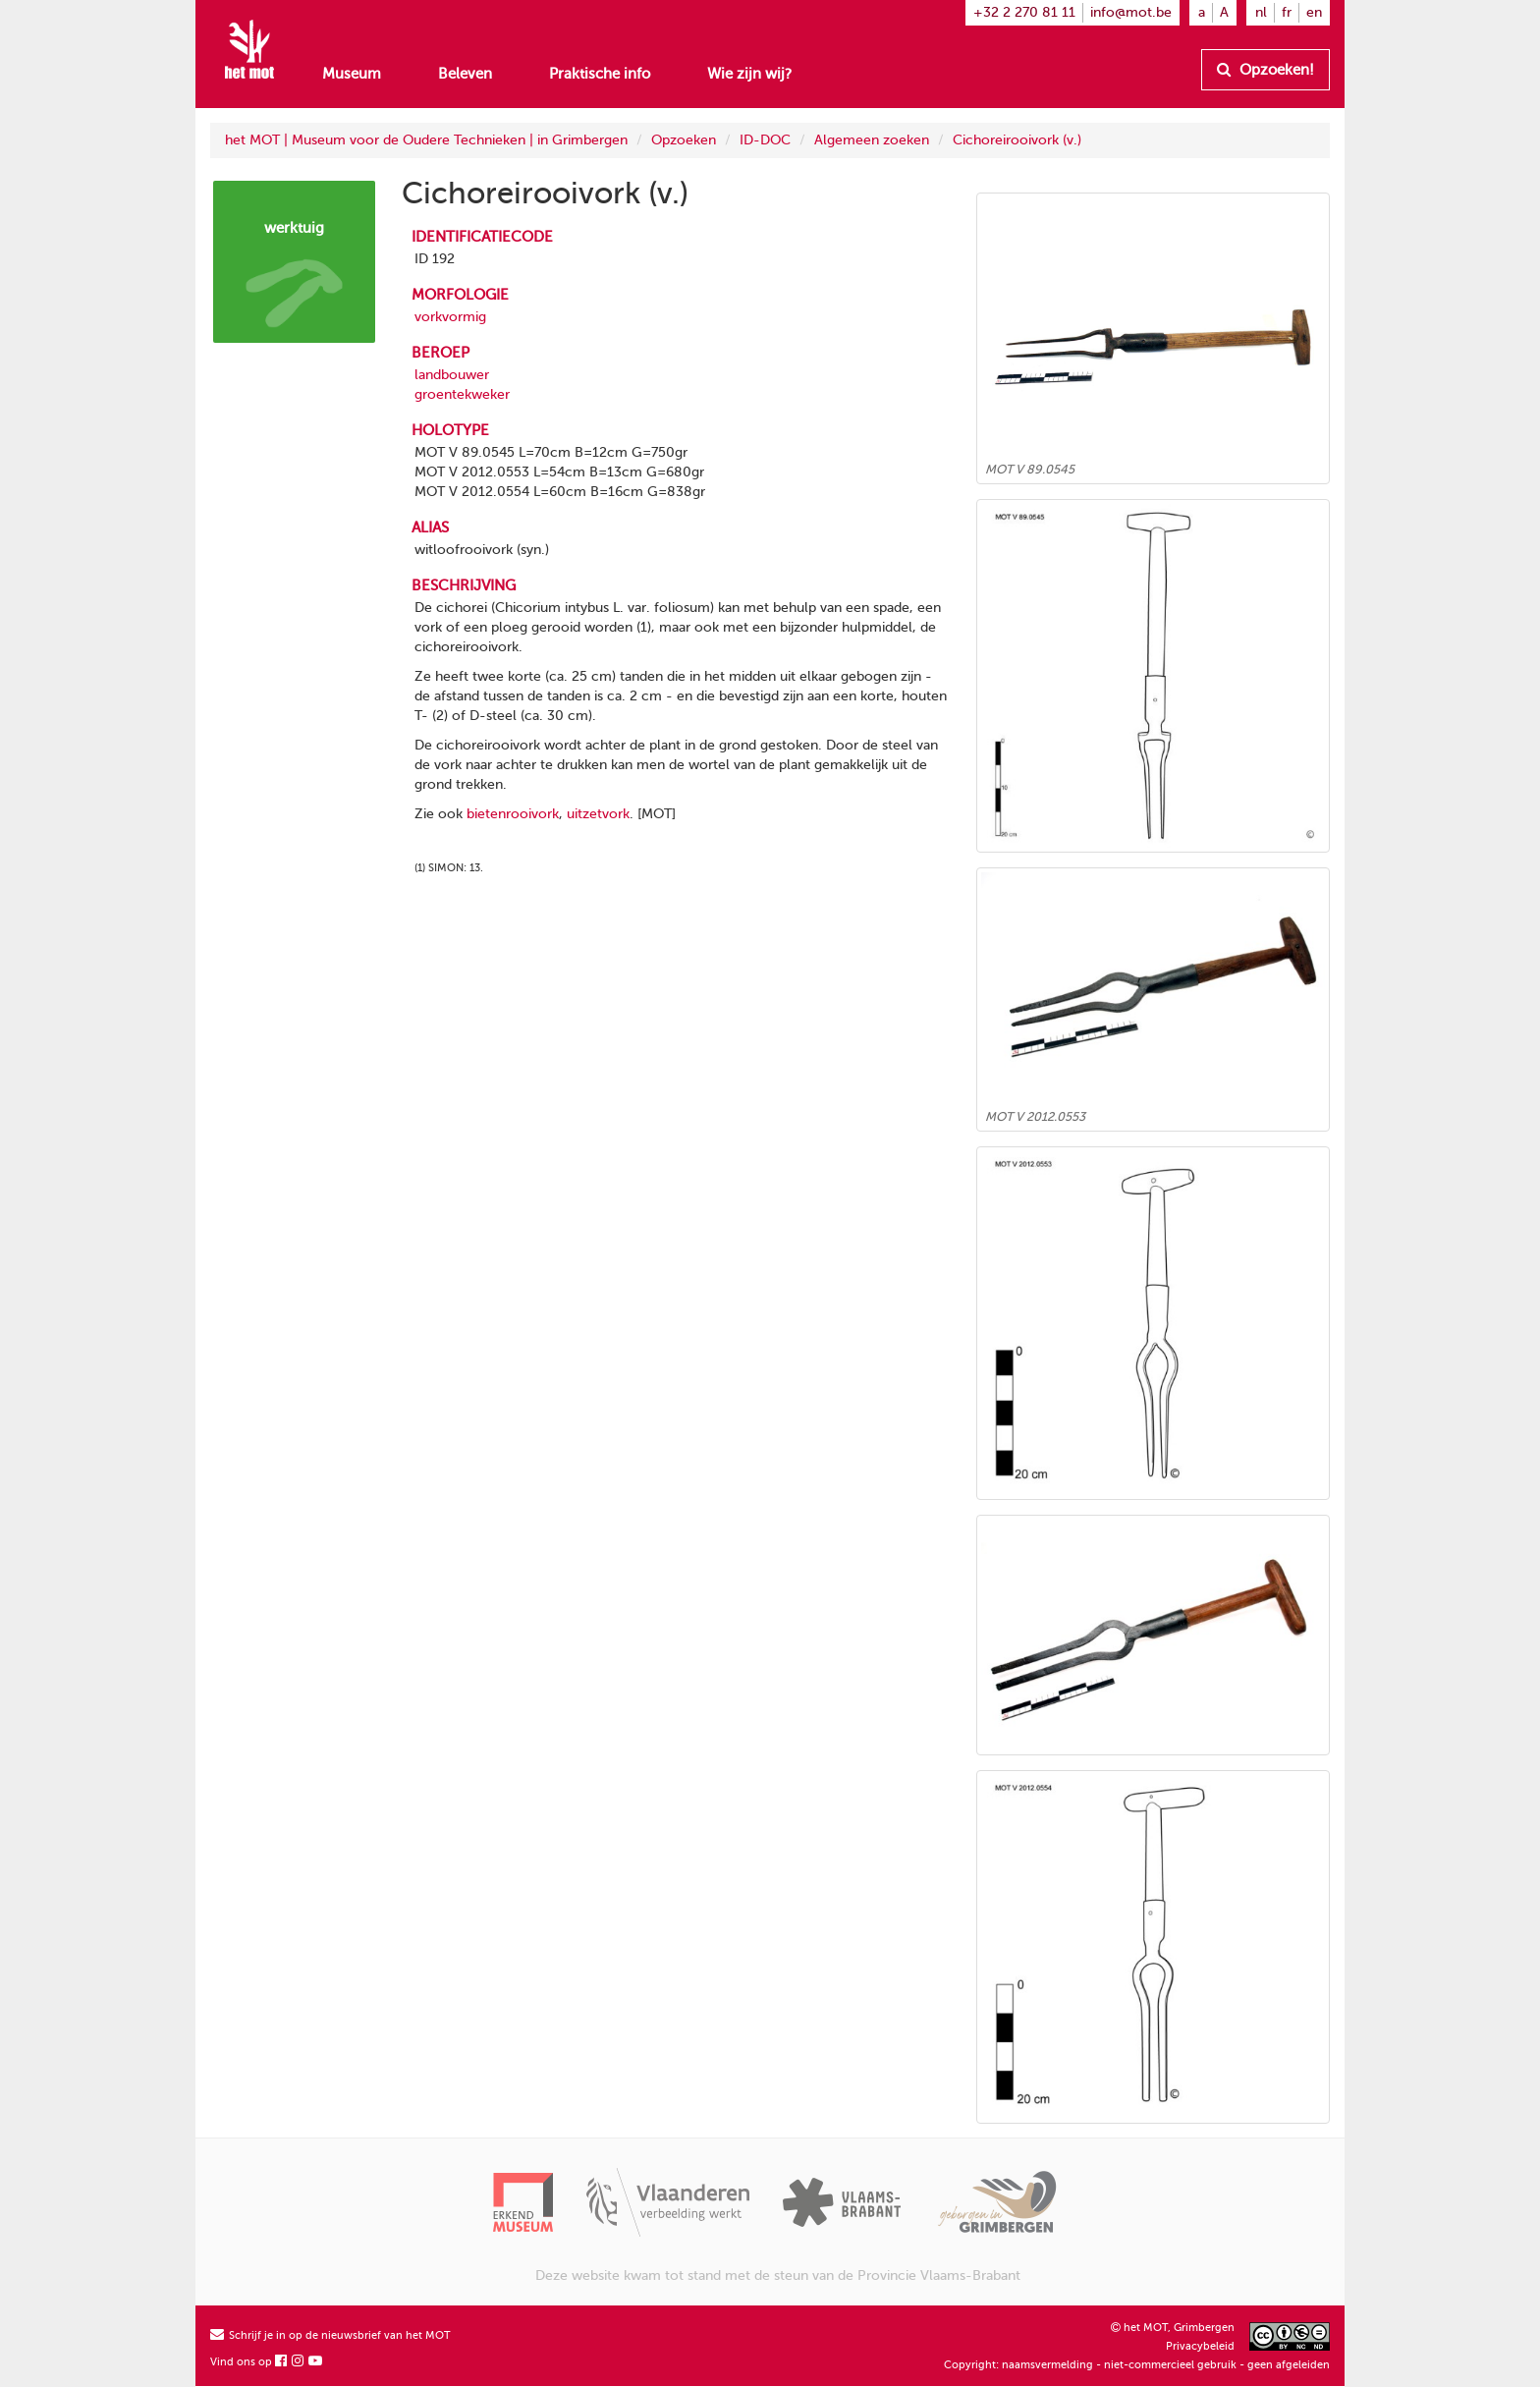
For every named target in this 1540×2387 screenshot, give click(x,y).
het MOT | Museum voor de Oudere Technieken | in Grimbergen (426, 140)
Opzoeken (683, 140)
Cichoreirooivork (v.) (1017, 140)
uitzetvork (598, 813)
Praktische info (599, 74)
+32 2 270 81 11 (1024, 12)
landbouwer (451, 374)
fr (1287, 12)
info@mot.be (1131, 12)
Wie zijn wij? (749, 74)
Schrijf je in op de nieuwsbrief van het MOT (330, 2335)
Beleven (465, 74)
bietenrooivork (513, 813)
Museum (351, 74)
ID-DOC (765, 140)
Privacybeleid (1200, 2346)
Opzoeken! (1265, 70)
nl (1261, 12)
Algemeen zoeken (871, 140)
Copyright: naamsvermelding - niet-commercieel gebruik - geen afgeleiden (1137, 2365)
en (1314, 12)
